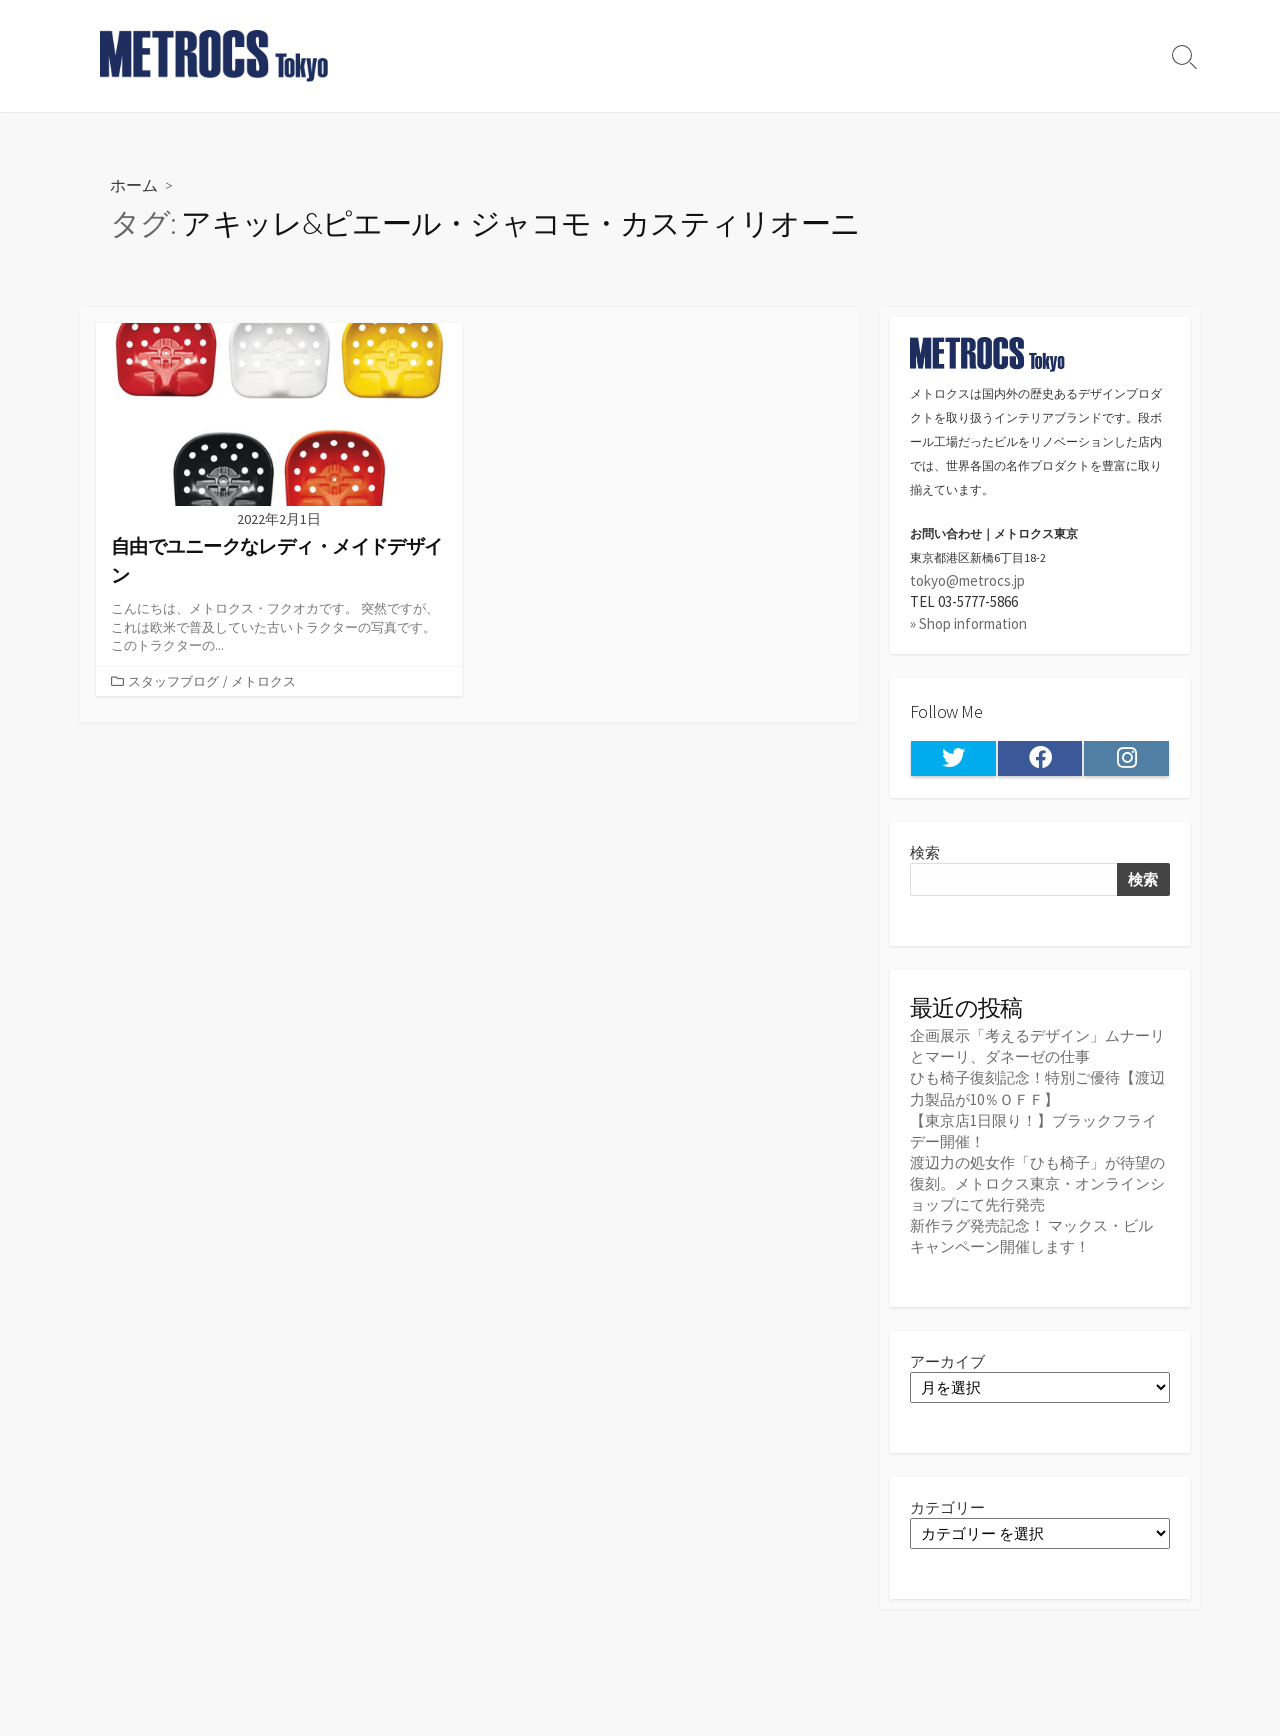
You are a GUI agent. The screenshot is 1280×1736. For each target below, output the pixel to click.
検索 (925, 852)
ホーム (134, 184)
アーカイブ (947, 1361)
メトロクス (263, 681)
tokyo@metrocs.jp (967, 580)
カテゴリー (947, 1507)
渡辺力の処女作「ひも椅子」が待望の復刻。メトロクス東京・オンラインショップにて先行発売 (1037, 1183)
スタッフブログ (173, 681)
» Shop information (968, 623)
